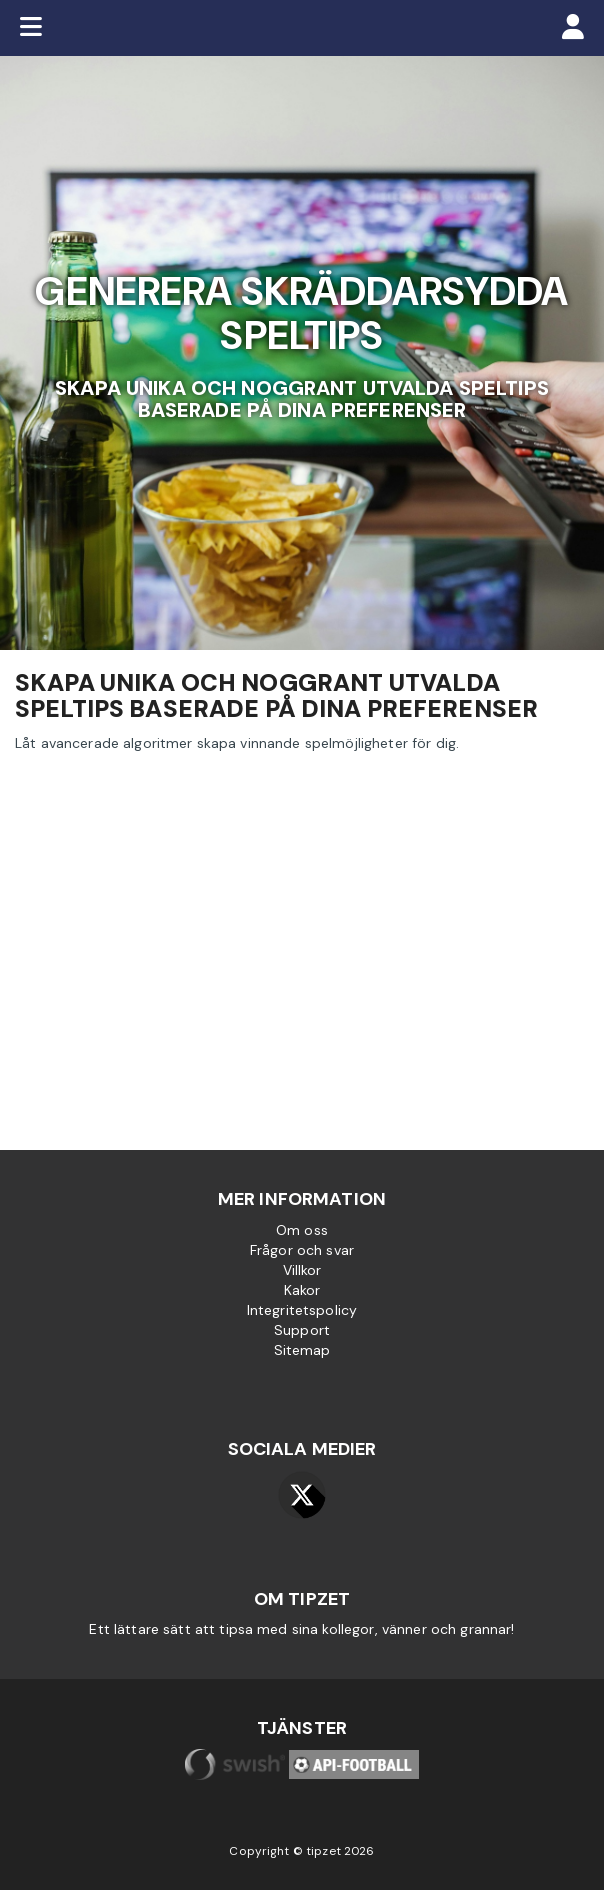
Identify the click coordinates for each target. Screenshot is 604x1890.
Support (302, 1330)
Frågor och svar (302, 1250)
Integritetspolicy (302, 1310)
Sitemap (302, 1350)
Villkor (302, 1270)
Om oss (302, 1230)
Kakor (302, 1290)
